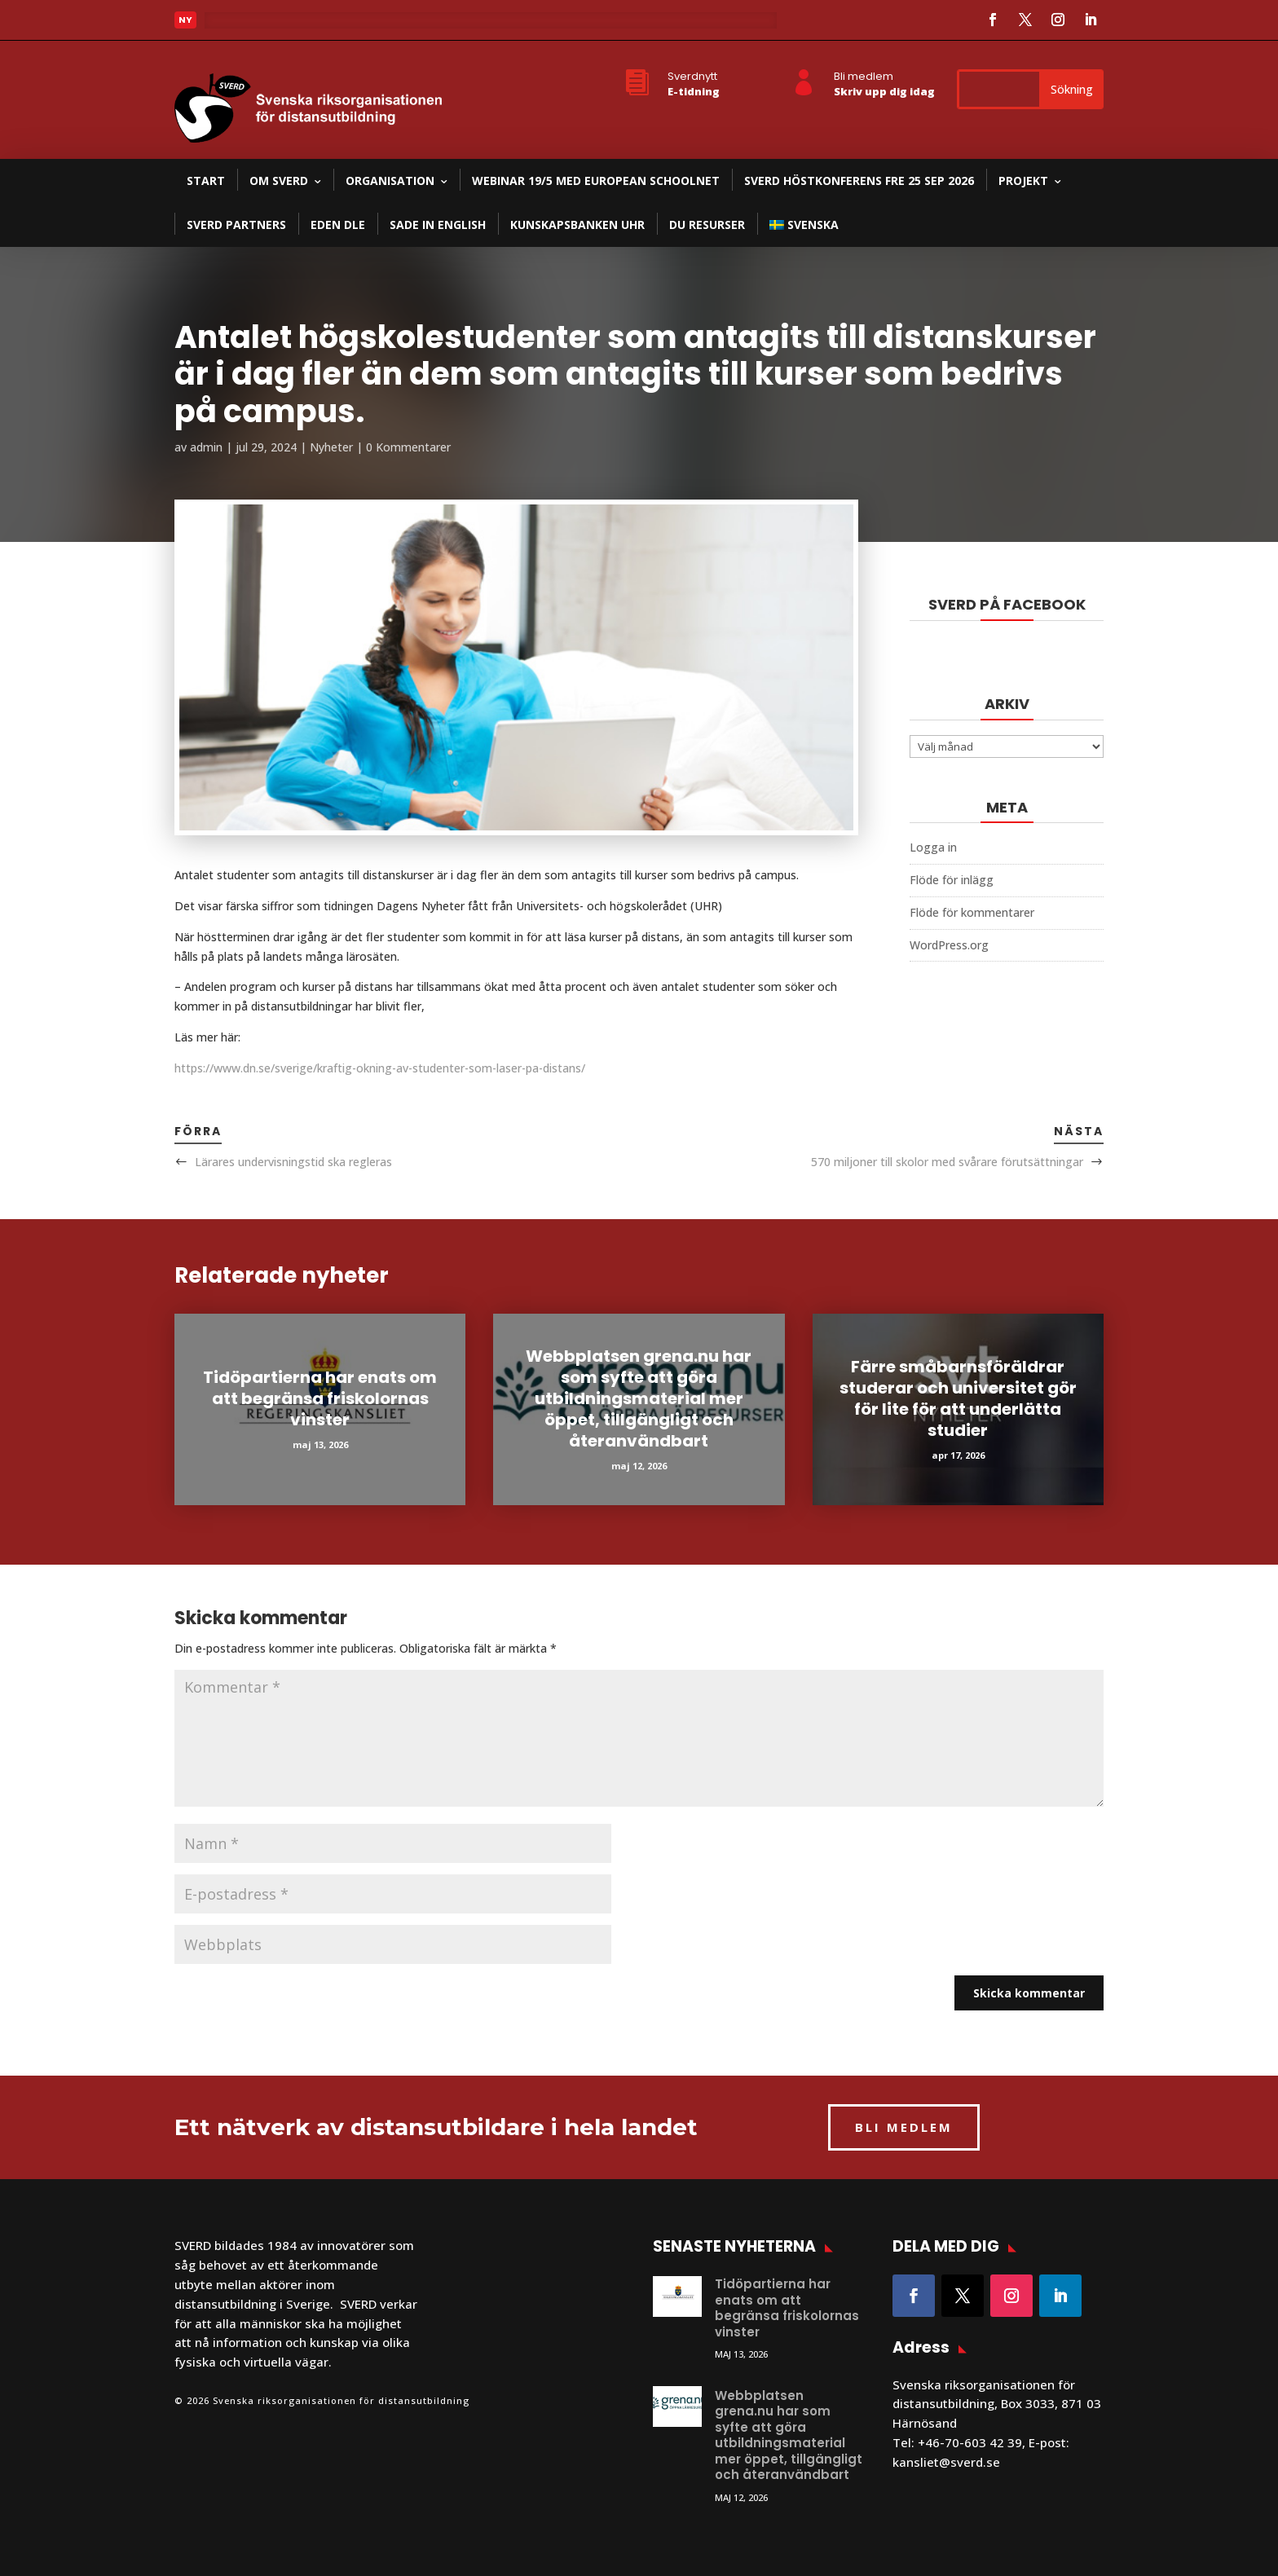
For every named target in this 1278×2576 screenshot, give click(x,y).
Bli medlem (863, 76)
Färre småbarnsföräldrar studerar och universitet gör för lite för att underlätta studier (958, 1398)
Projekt (1023, 180)
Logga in (933, 847)
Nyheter (331, 447)
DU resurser (707, 224)
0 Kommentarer (408, 447)
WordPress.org (949, 945)
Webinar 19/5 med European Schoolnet (596, 180)
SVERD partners (236, 224)
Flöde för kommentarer (972, 912)
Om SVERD (278, 180)
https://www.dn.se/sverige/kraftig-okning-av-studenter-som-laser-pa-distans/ (379, 1068)
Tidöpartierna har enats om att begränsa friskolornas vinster (320, 1398)
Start (206, 180)
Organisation (390, 180)
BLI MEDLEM (904, 2127)
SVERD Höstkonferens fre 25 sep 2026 (859, 180)
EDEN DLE (338, 224)
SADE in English (438, 224)
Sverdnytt (692, 76)
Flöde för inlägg (952, 879)
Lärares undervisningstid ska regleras (293, 1161)
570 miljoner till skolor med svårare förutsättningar (947, 1161)
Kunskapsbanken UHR (577, 224)
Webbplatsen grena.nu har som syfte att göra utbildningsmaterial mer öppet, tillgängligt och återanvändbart (638, 1398)
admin (206, 447)
